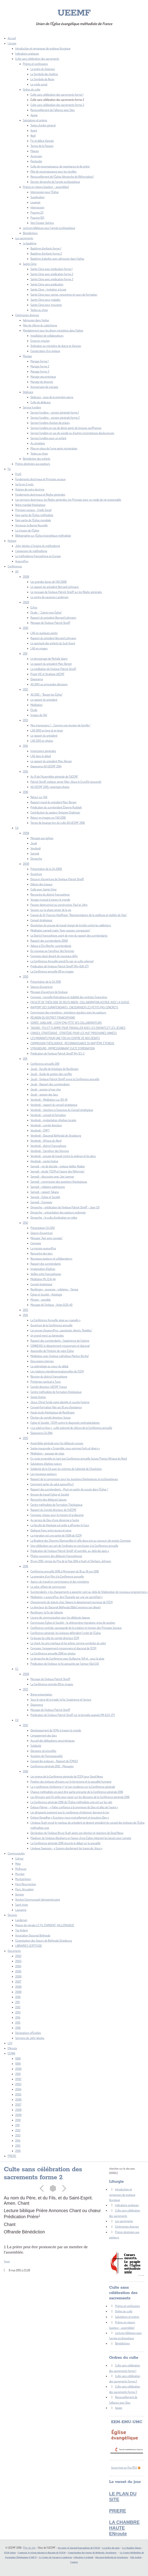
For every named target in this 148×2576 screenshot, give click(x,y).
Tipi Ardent (136, 2557)
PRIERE (117, 2510)
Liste (53, 2188)
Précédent (43, 2188)
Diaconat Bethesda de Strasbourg (111, 2557)
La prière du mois (110, 2548)
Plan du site (29, 2547)
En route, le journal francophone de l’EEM (79, 2548)
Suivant (63, 2188)
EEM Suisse (10, 2552)
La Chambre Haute (131, 2548)
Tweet (7, 2261)
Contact (74, 2562)
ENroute (118, 2533)
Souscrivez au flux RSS (124, 2467)
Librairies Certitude (83, 2557)
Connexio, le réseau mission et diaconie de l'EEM (41, 2552)
